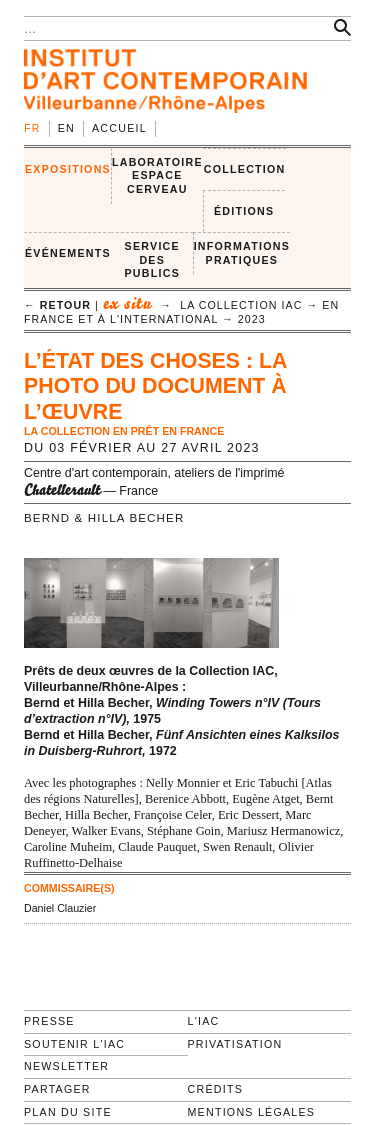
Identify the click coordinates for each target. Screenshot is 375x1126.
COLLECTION (245, 169)
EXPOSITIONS (68, 169)
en (66, 128)
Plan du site (68, 1112)
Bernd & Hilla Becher (104, 518)
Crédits (215, 1089)
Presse (49, 1021)
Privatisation (235, 1044)
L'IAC (204, 1021)
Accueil (119, 128)
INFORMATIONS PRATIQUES (242, 253)
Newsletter (66, 1066)
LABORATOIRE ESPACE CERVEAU (157, 175)
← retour (57, 305)
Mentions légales (252, 1112)
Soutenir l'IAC (74, 1044)
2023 (252, 319)
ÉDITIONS (244, 211)
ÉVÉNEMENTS (68, 253)
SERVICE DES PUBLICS (152, 259)
